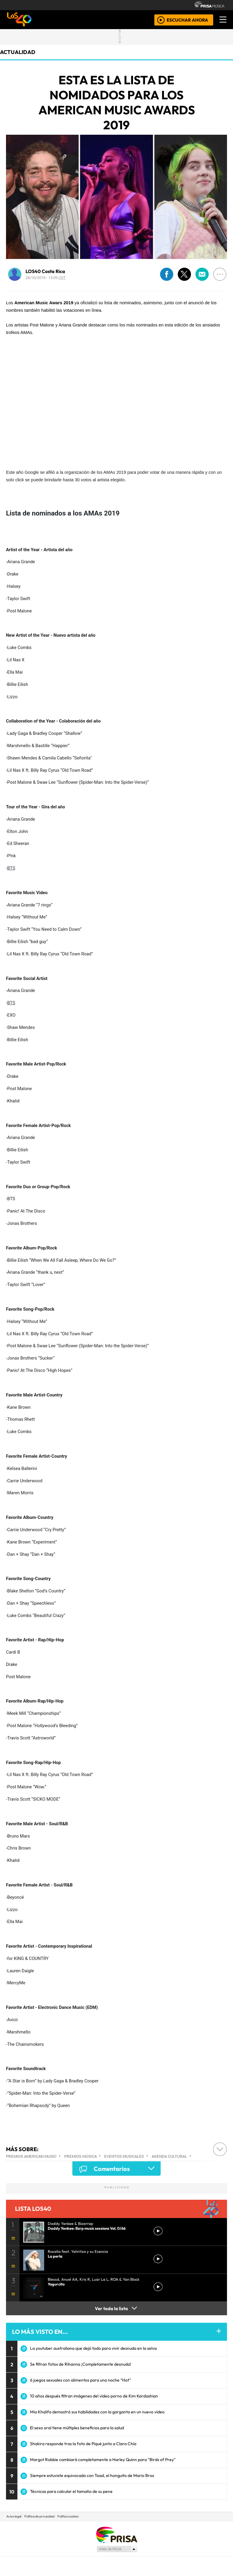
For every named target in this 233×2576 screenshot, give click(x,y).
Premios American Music (31, 2156)
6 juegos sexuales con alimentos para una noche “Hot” (80, 2380)
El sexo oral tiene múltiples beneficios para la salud (77, 2427)
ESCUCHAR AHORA (187, 19)
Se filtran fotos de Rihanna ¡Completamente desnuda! (80, 2364)
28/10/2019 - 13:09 (46, 277)
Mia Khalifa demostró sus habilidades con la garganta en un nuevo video (97, 2412)
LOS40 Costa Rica (45, 271)
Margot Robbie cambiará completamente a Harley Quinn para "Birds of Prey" (103, 2459)
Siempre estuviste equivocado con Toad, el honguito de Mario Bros (92, 2475)
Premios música (80, 2156)
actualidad (17, 52)
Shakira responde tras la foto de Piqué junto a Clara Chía (83, 2443)
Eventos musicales (124, 2156)
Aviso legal (13, 2516)
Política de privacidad (39, 2516)
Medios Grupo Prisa (116, 2549)
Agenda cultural (169, 2156)
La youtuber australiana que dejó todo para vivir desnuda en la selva (93, 2348)
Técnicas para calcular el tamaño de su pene (71, 2491)
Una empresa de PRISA (116, 2534)
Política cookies (68, 2516)
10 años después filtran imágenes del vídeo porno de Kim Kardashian (94, 2396)
